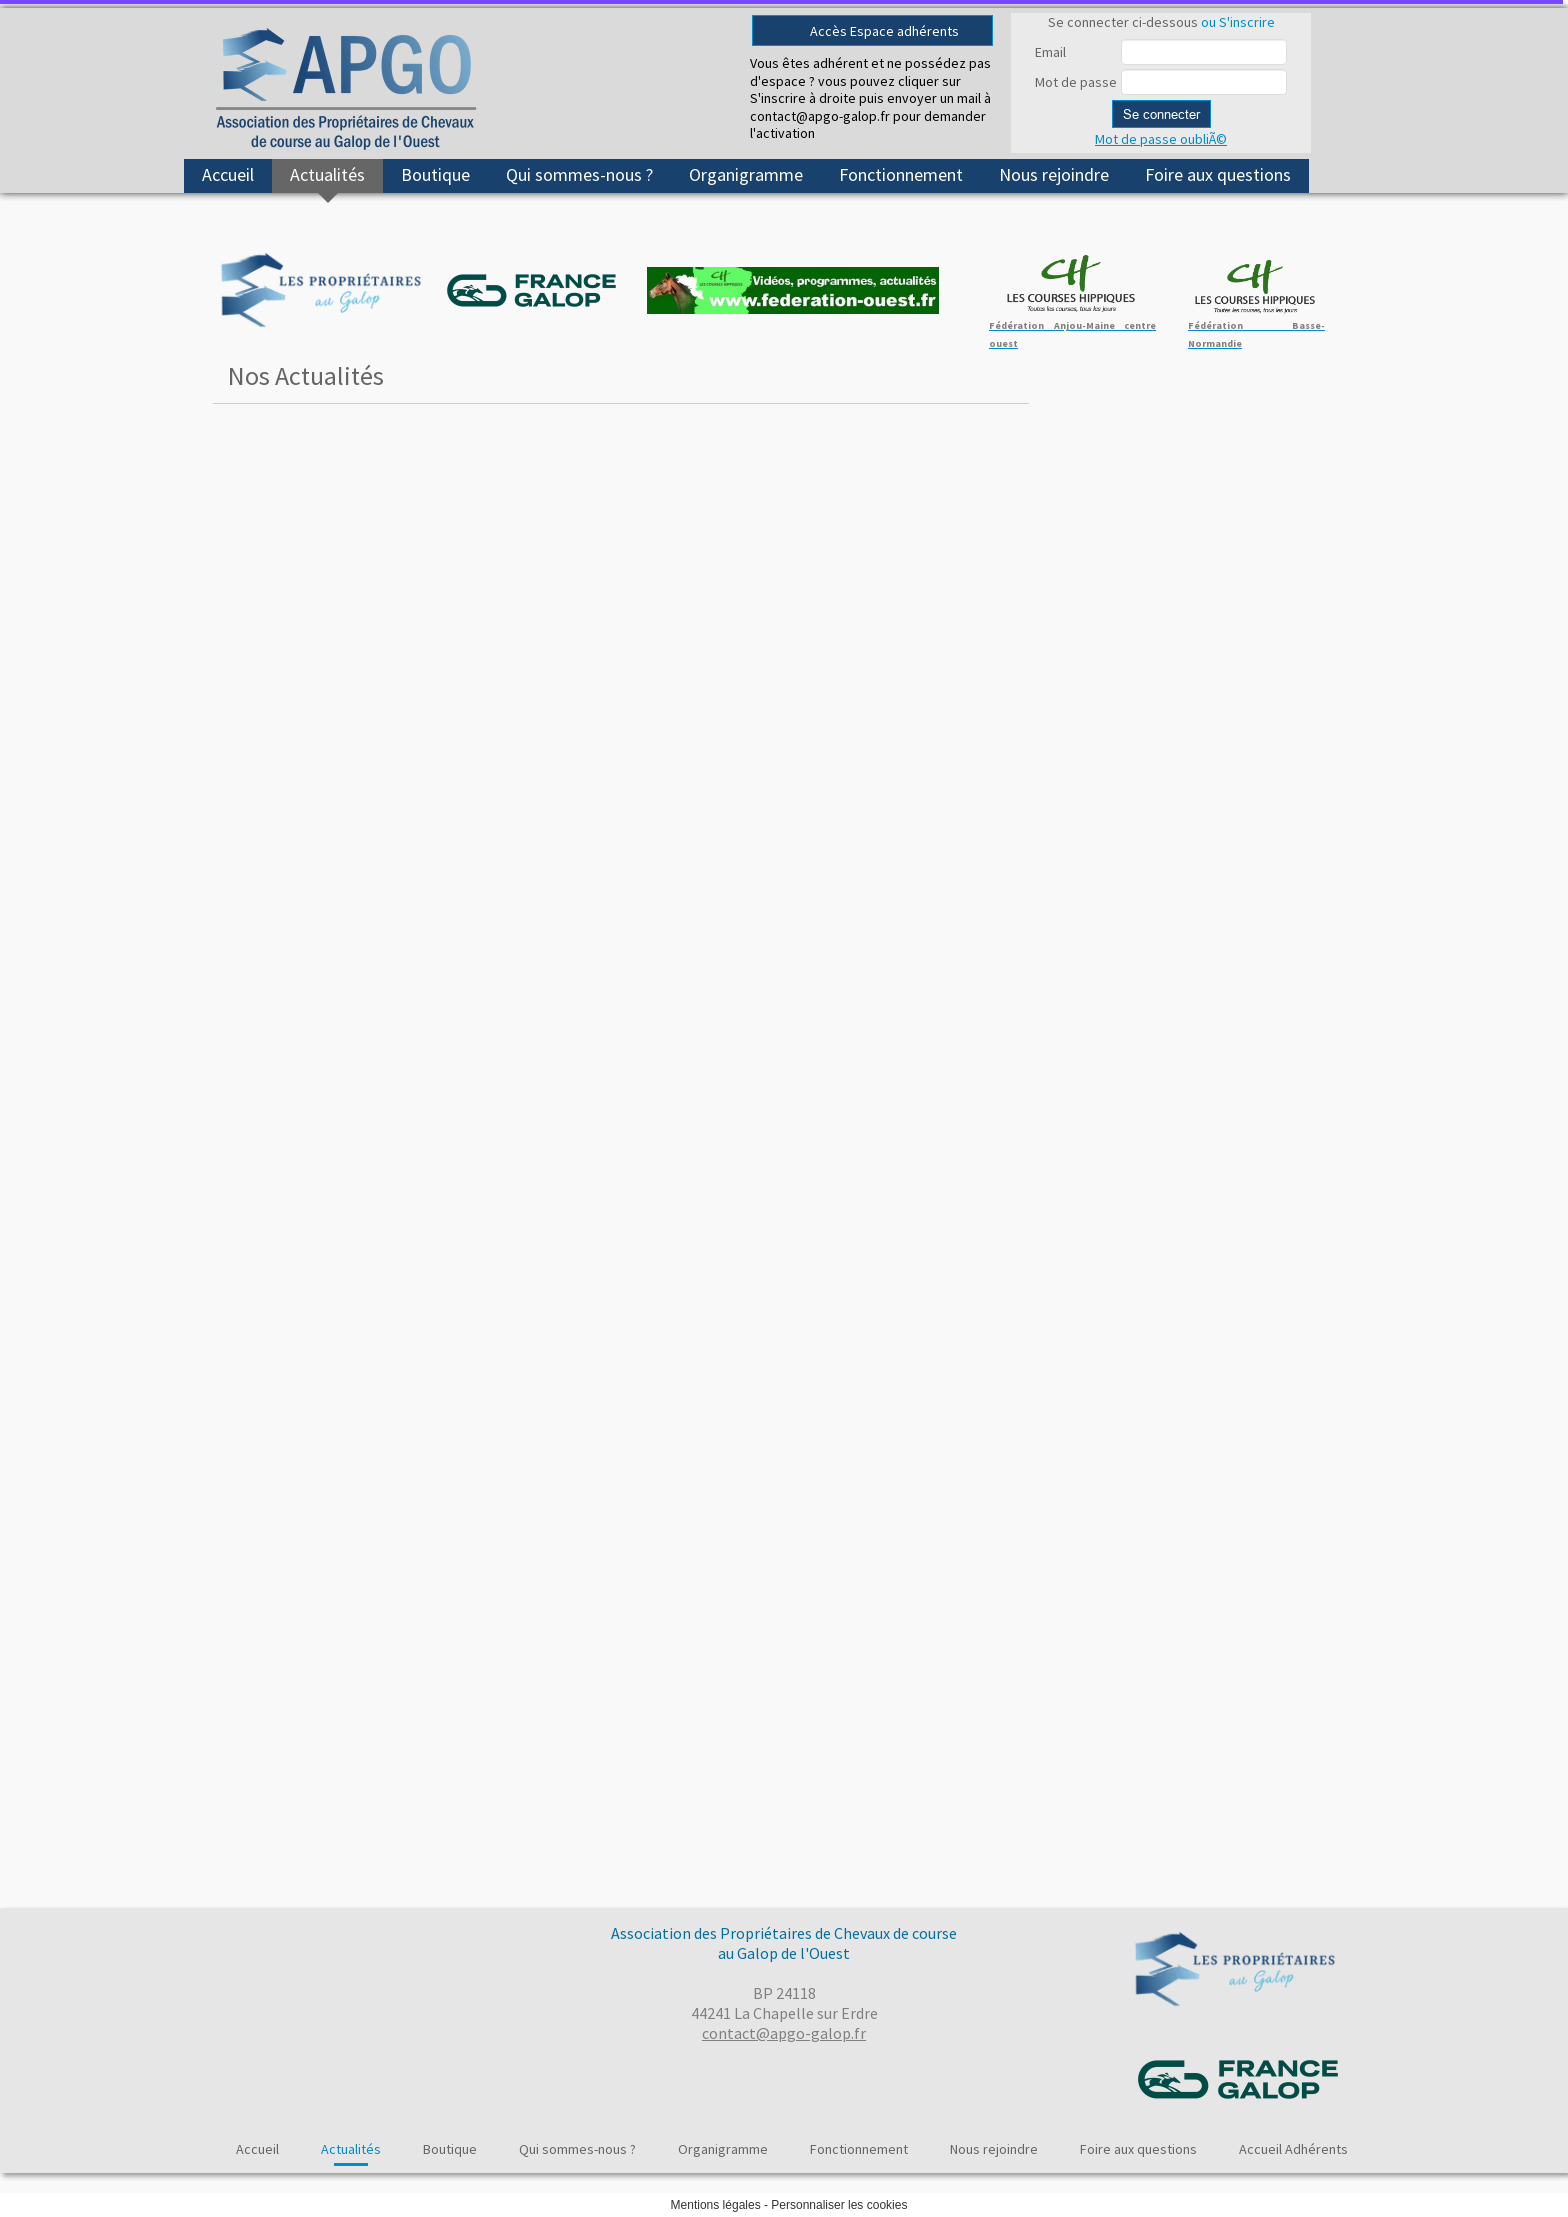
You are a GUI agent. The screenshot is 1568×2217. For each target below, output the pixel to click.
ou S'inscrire (1238, 22)
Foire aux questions (1218, 174)
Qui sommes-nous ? (579, 174)
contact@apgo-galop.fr (784, 2033)
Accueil (228, 174)
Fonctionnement (901, 174)
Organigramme (746, 174)
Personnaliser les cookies (839, 2205)
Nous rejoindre (1054, 174)
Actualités (327, 174)
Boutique (435, 174)
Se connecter (1161, 114)
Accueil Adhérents (1293, 2149)
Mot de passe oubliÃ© (1161, 139)
